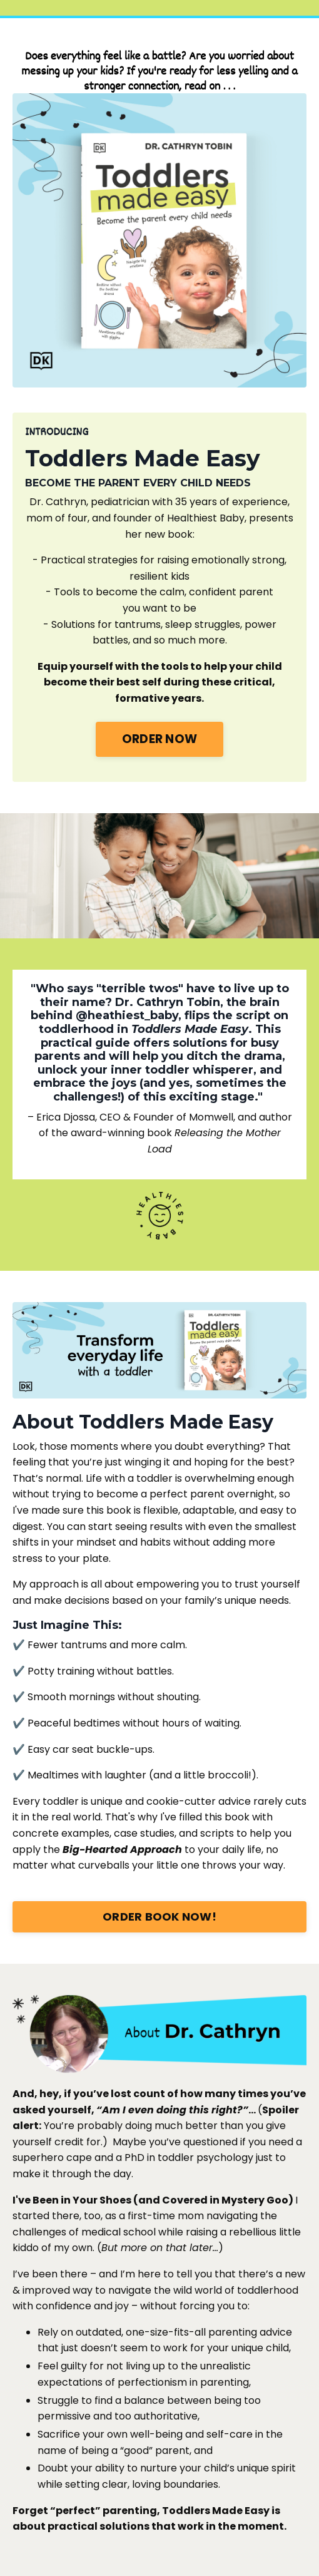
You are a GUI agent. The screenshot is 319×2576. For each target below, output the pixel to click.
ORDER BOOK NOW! (159, 1916)
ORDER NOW (159, 739)
